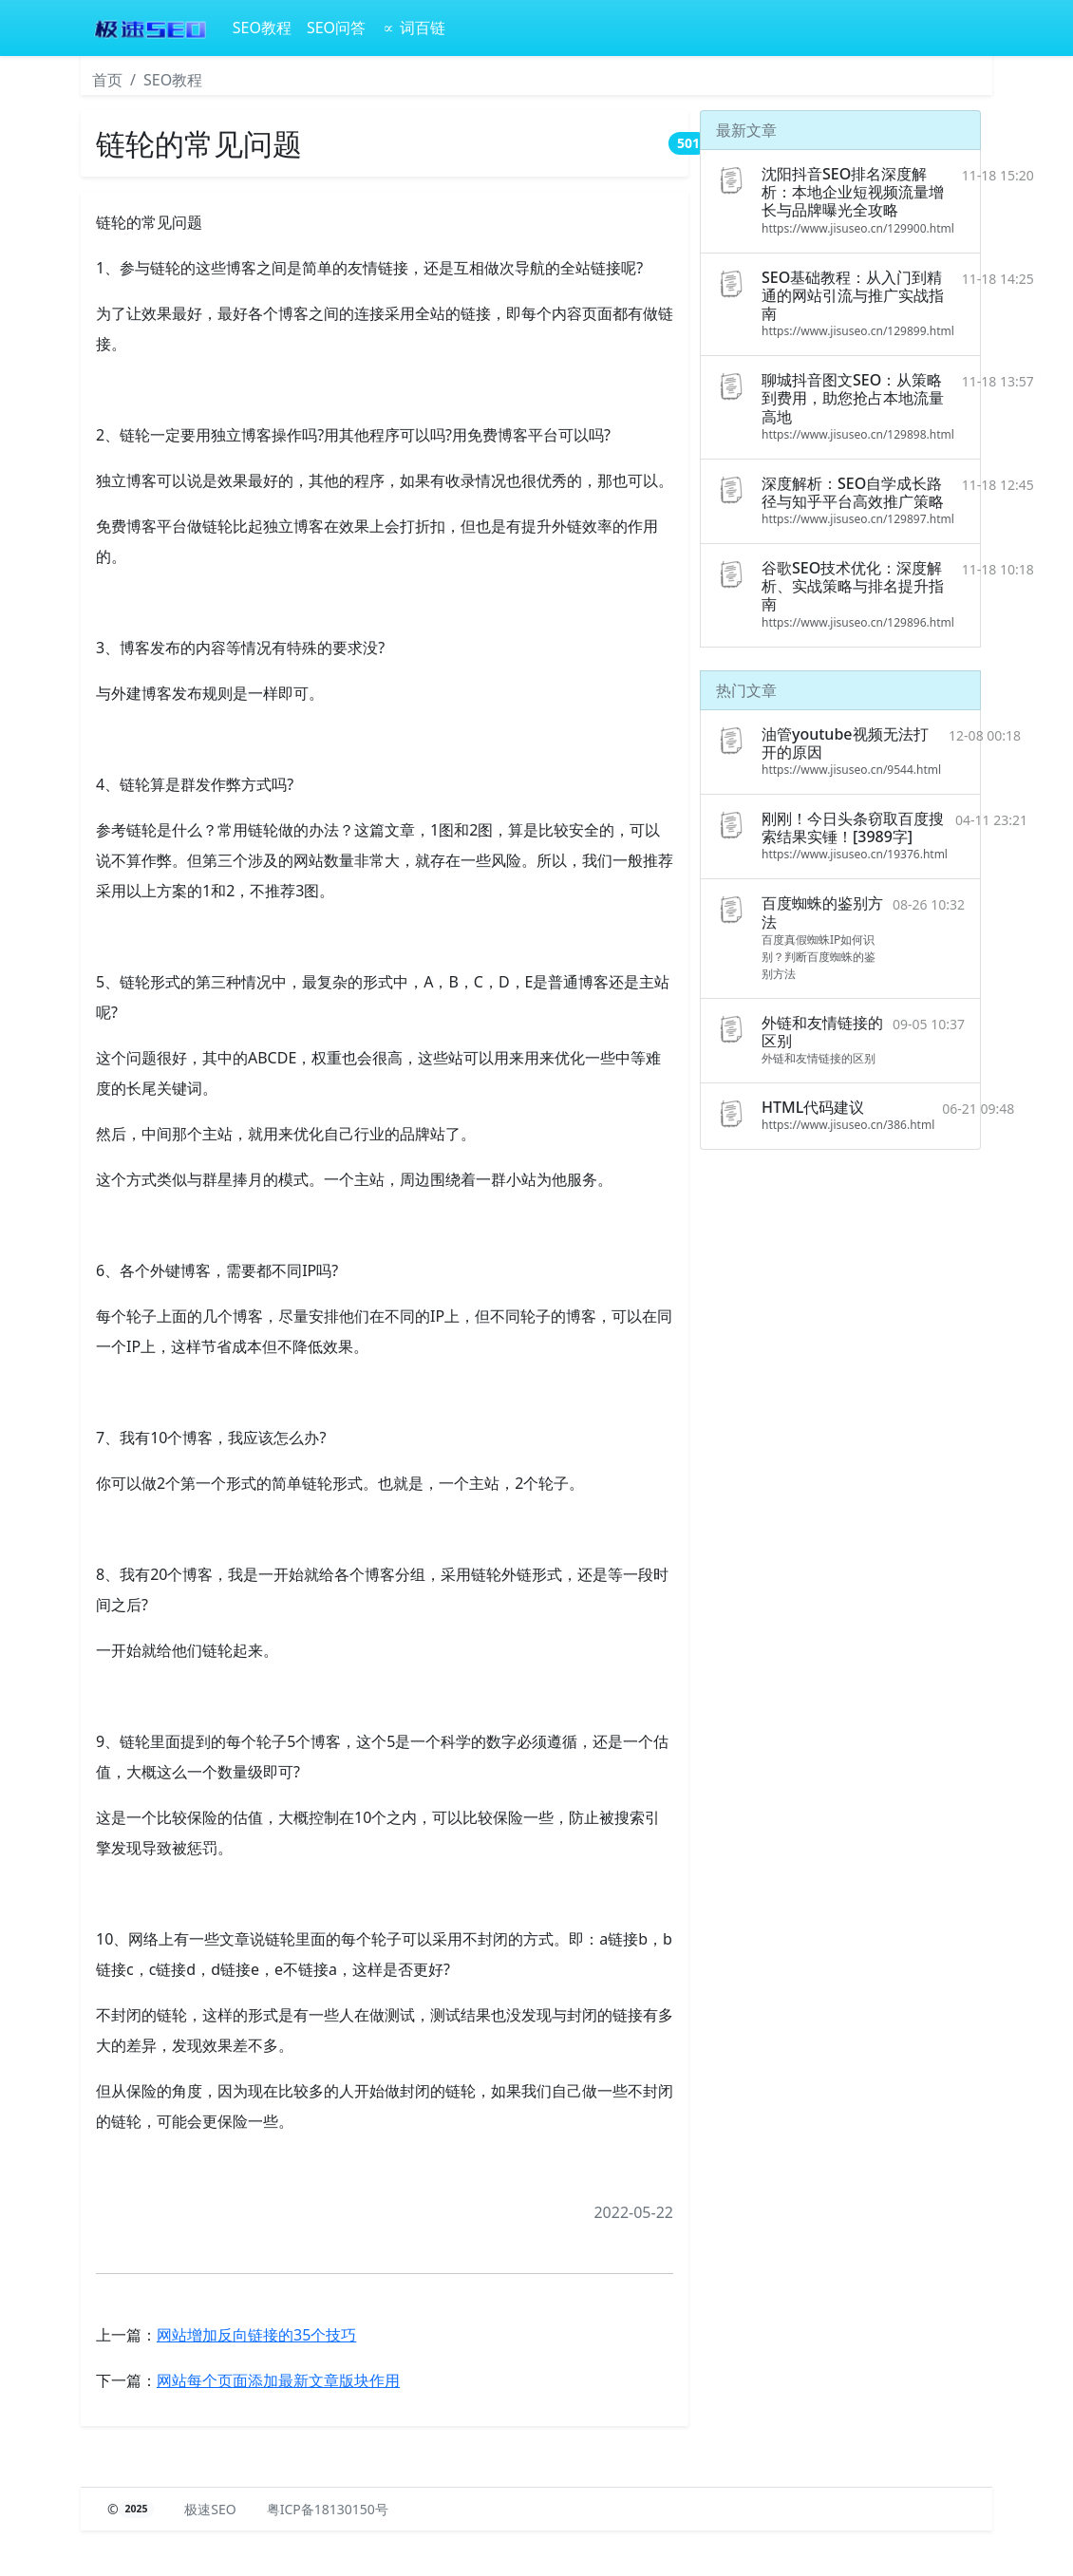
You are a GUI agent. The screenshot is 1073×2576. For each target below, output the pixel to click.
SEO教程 (262, 27)
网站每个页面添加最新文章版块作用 (278, 2380)
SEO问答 (336, 27)
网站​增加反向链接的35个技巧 (256, 2334)
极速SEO (209, 2509)
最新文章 (746, 130)
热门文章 (746, 690)
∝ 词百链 (413, 27)
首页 (107, 79)
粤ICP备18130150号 (327, 2509)
